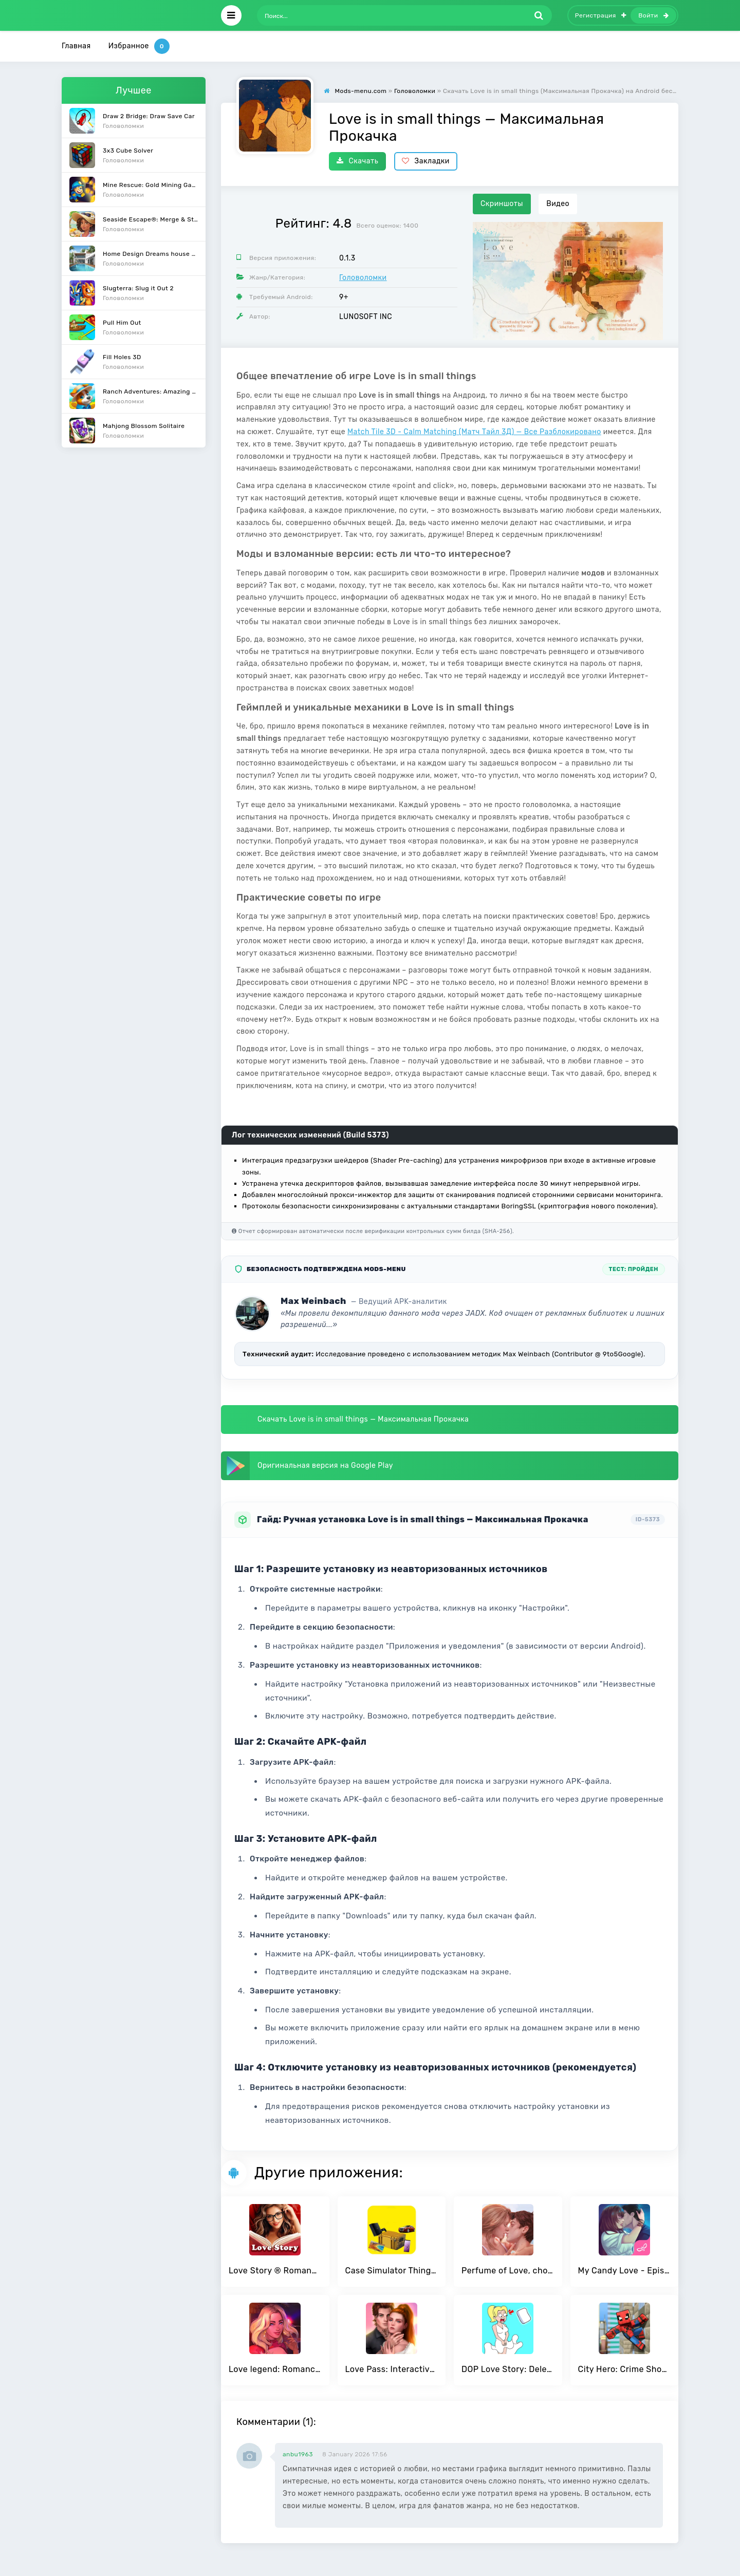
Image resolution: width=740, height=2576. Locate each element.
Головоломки (363, 277)
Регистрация (600, 15)
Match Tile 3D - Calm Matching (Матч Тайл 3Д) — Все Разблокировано (474, 431)
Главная (76, 46)
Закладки (426, 161)
